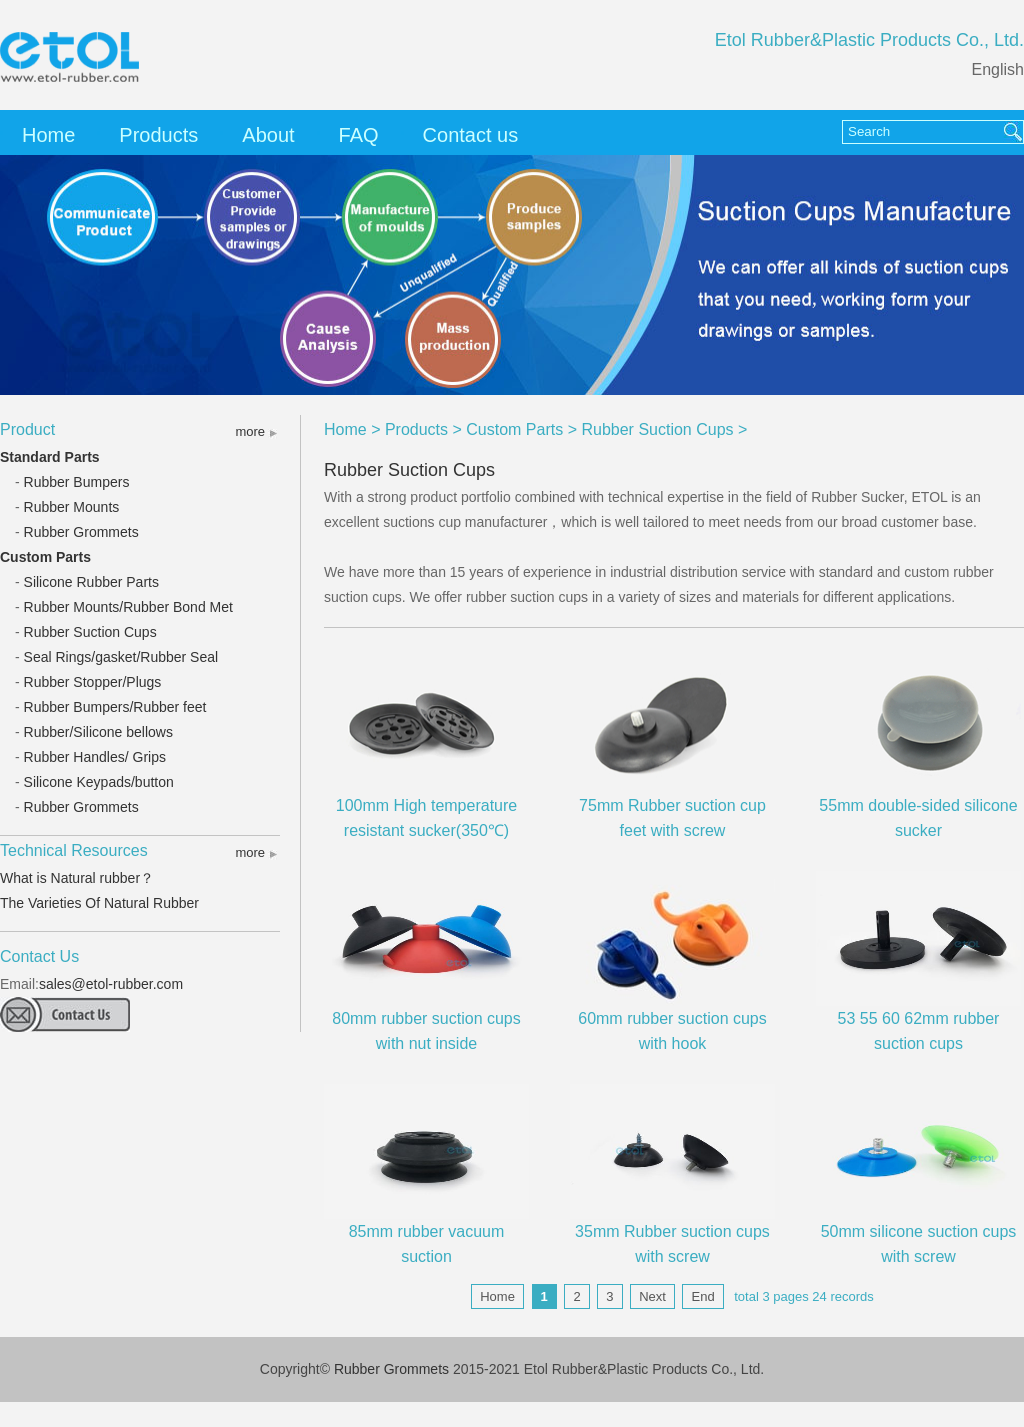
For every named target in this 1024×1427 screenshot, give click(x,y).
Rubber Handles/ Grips (95, 757)
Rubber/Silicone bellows (98, 732)
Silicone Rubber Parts (91, 582)
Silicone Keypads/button (99, 782)
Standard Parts (50, 457)
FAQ (359, 135)
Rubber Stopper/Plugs (93, 682)
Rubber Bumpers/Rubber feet (115, 707)
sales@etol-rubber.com (111, 984)
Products (158, 135)
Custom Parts (45, 557)
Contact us (471, 135)
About (268, 135)
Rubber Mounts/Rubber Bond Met (128, 607)
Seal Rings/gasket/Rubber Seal (121, 657)
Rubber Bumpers (77, 482)
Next (652, 1296)
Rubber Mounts (72, 507)
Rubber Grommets (81, 532)
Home (48, 135)
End (702, 1296)
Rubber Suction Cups (90, 632)
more (250, 431)
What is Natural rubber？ (77, 878)
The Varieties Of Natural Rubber (99, 903)
